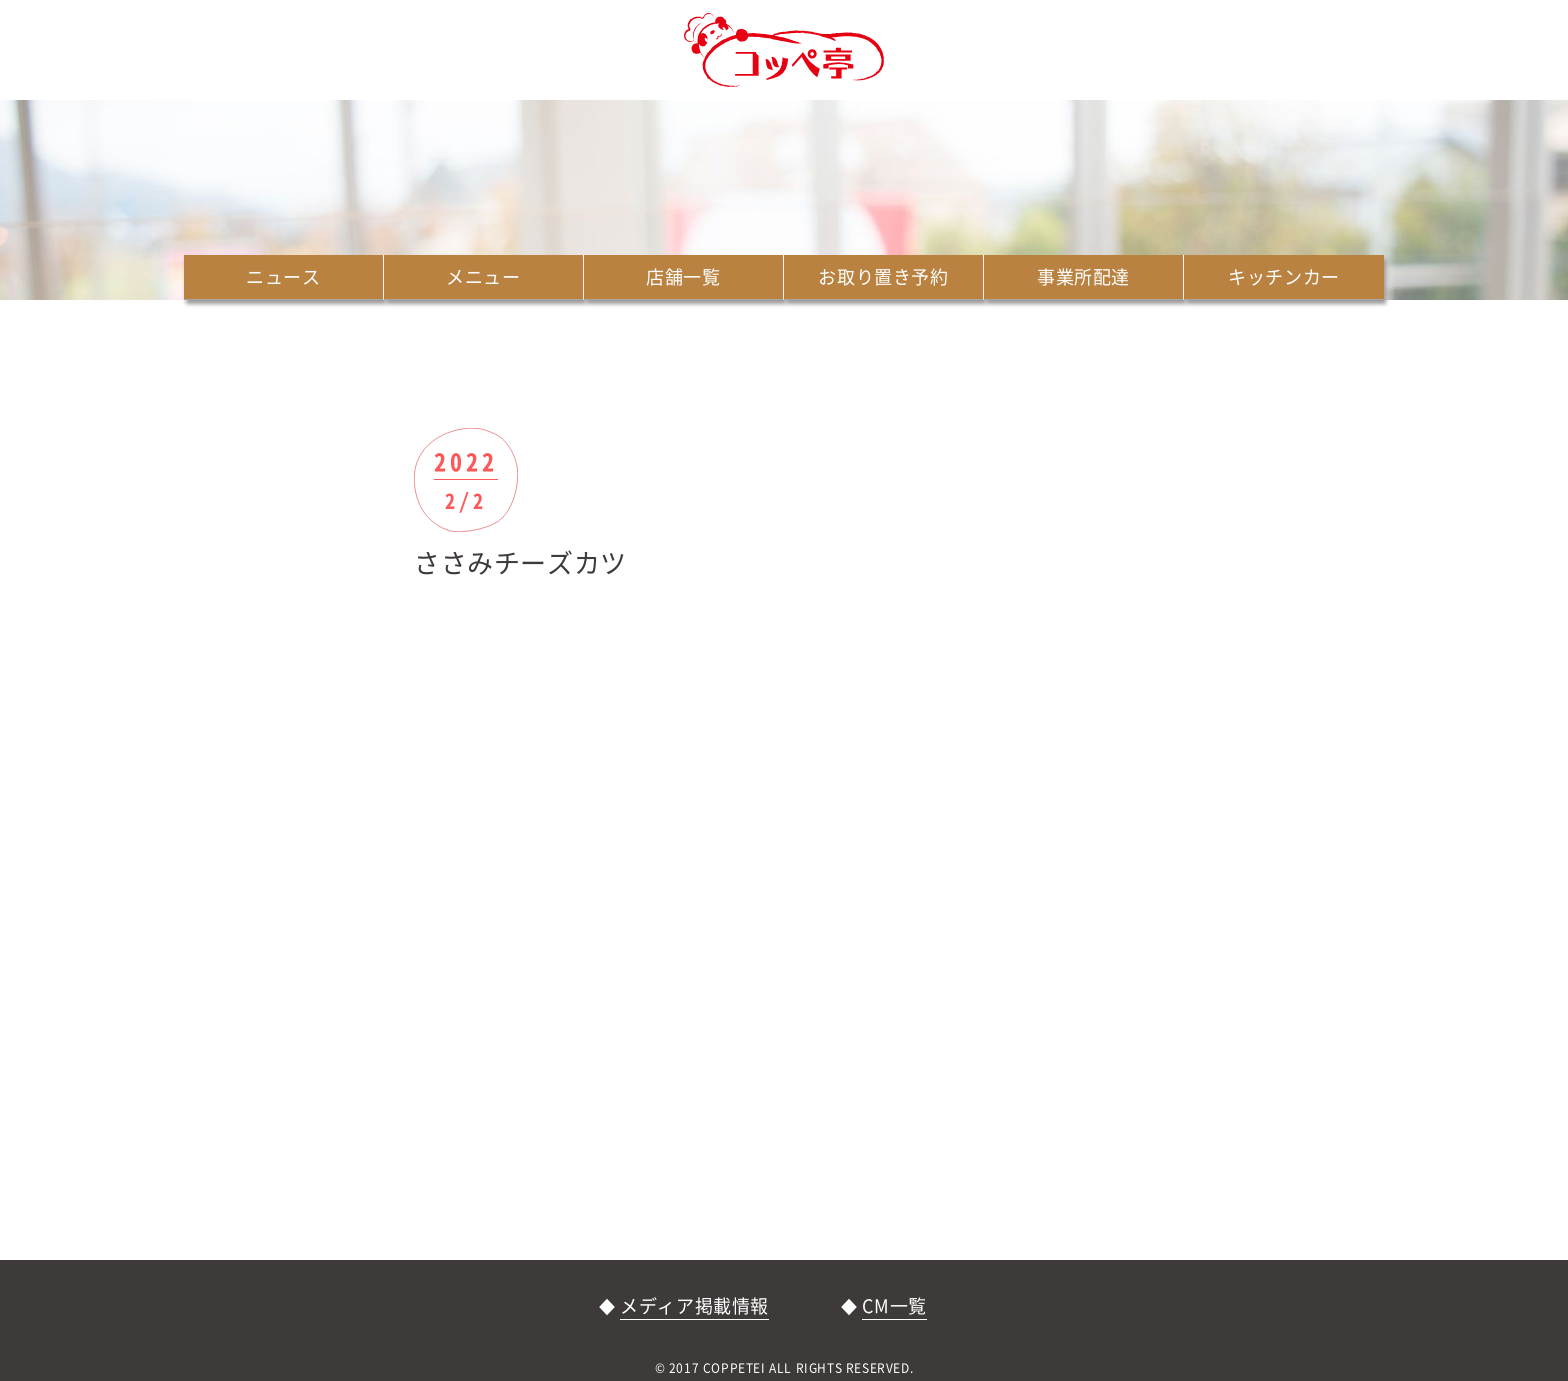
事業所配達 (1083, 276)
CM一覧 (894, 1305)
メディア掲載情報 (694, 1305)
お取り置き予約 (883, 276)
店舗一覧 (683, 276)
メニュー (483, 276)
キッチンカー (1284, 276)
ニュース (283, 276)
